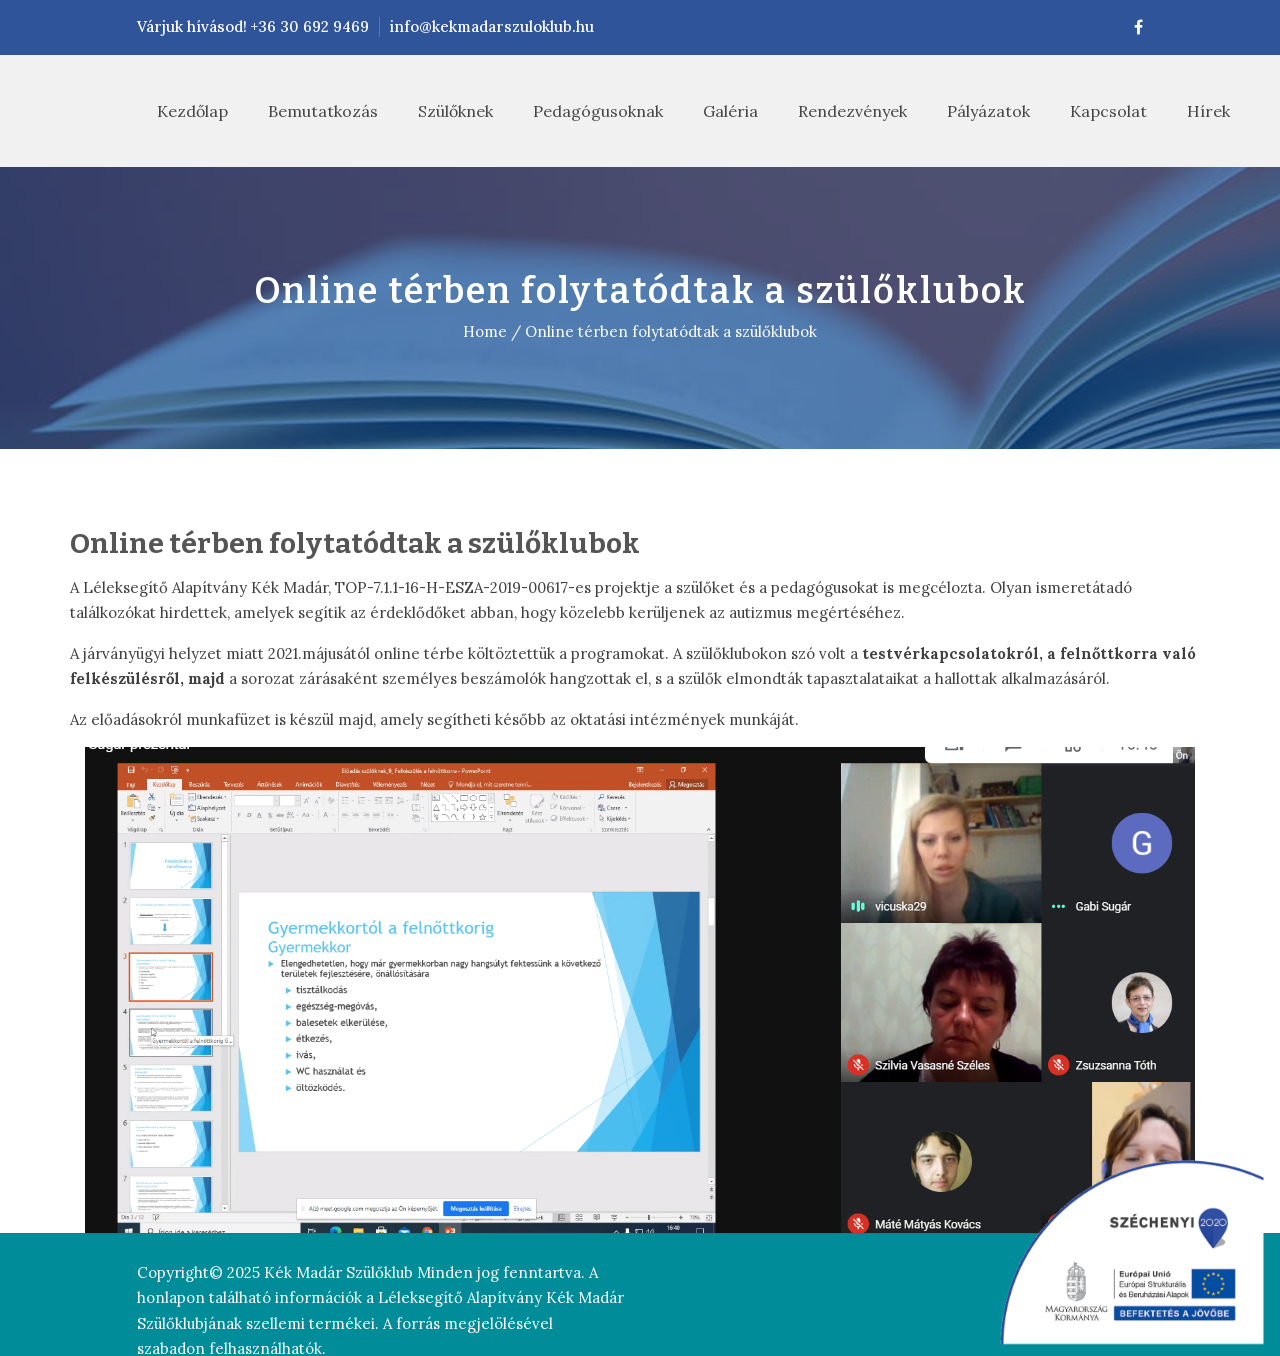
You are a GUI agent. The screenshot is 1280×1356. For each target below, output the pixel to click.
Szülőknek (435, 111)
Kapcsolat (1088, 111)
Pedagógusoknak (578, 111)
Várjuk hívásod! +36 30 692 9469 (186, 26)
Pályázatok (968, 111)
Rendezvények (832, 111)
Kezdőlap (172, 111)
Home (485, 331)
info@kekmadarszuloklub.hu (424, 26)
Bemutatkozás (303, 111)
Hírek (1188, 111)
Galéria (710, 111)
